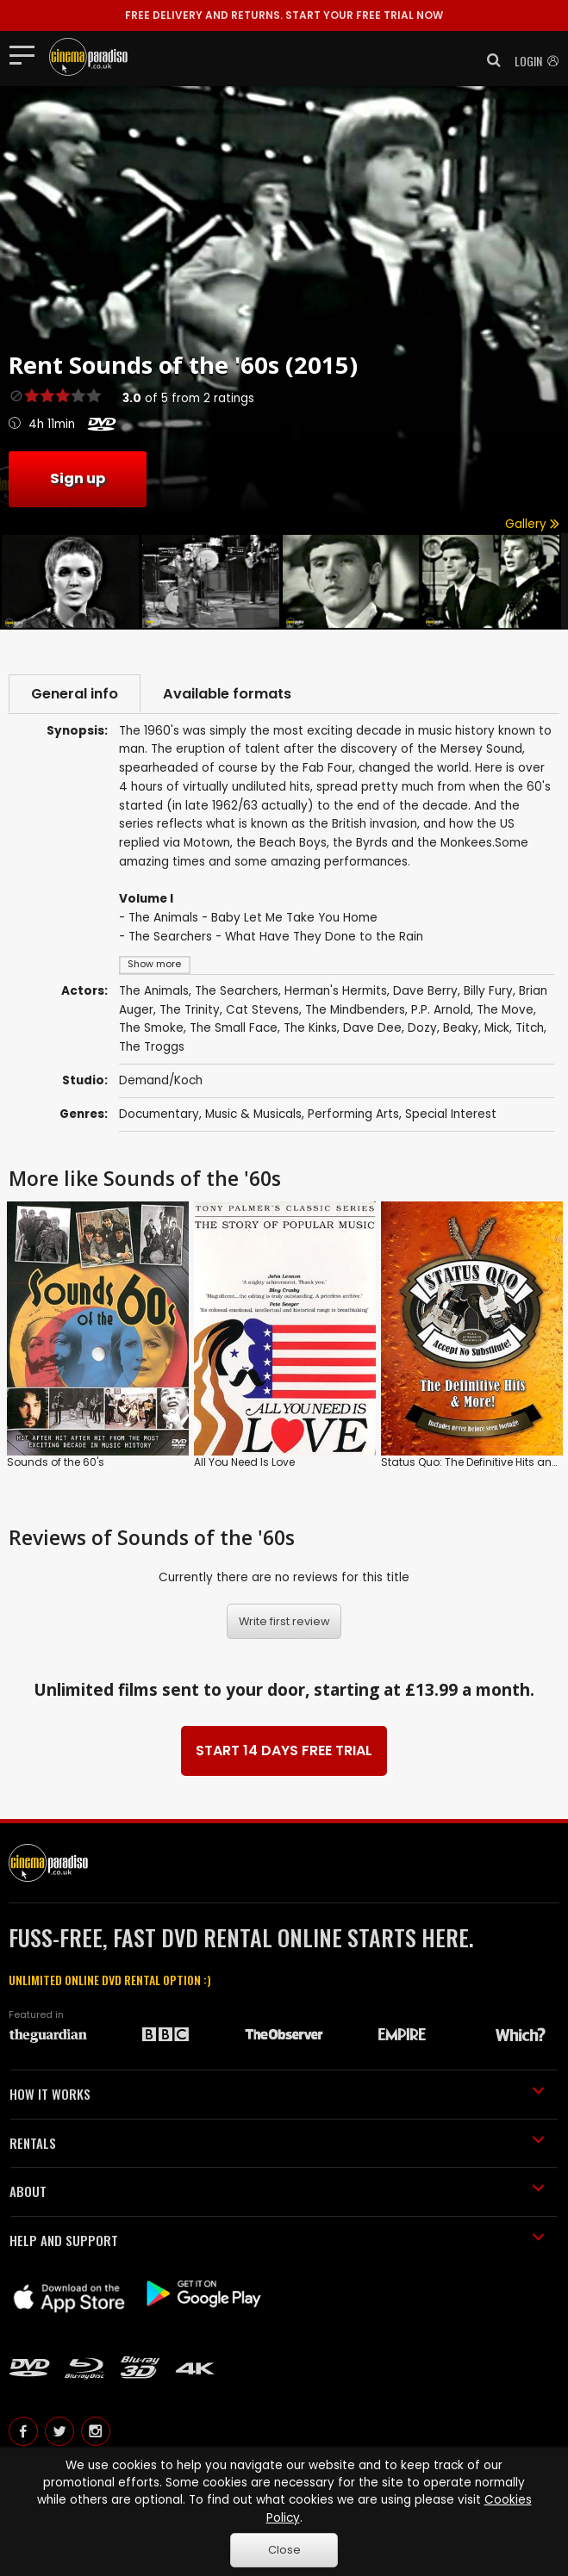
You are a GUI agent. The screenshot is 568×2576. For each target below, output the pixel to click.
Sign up (77, 478)
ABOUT (277, 2191)
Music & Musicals (253, 1114)
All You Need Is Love (244, 1462)
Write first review (284, 1621)
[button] (489, 60)
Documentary (159, 1114)
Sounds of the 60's (55, 1462)
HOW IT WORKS (277, 2093)
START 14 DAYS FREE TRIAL (284, 1750)
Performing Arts (353, 1114)
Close (284, 2549)
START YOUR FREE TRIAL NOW (284, 15)
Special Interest (450, 1114)
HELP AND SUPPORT (277, 2240)
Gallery (532, 524)
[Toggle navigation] (27, 54)
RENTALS (277, 2142)
